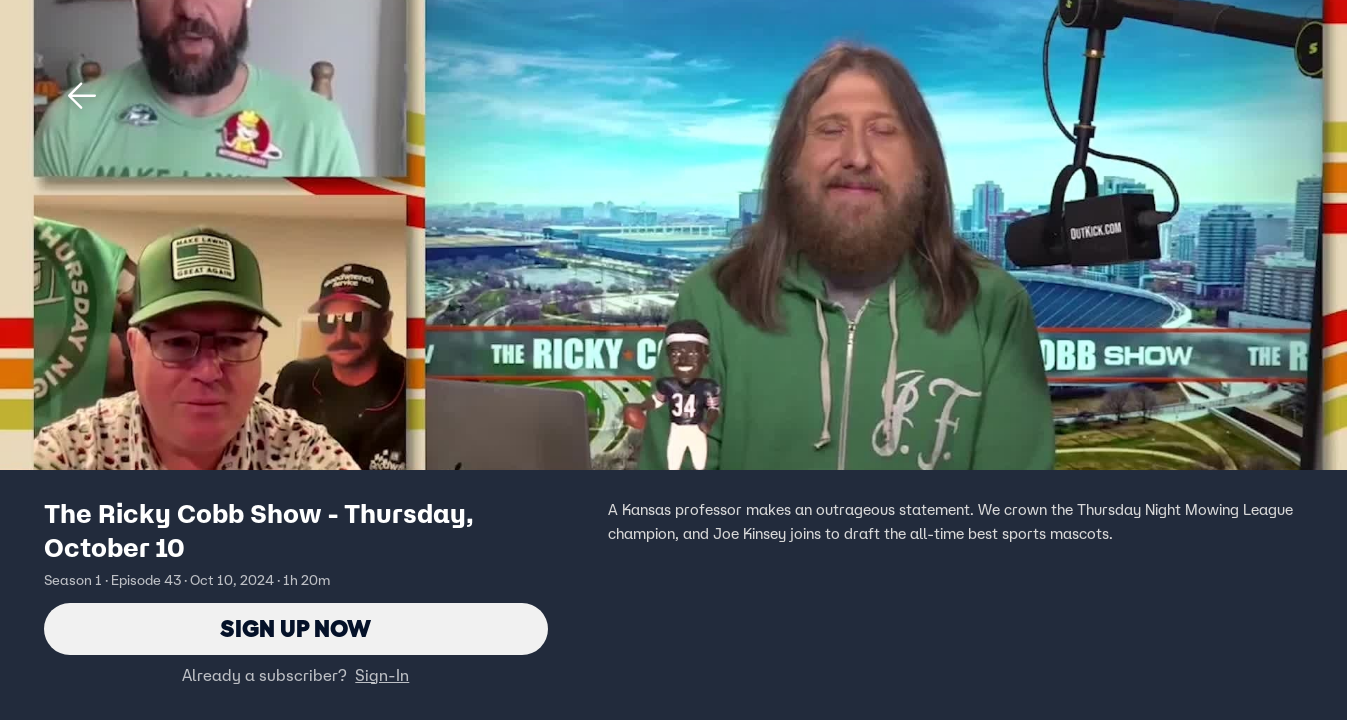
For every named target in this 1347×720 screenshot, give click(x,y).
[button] (82, 96)
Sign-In (382, 675)
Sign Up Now (295, 628)
